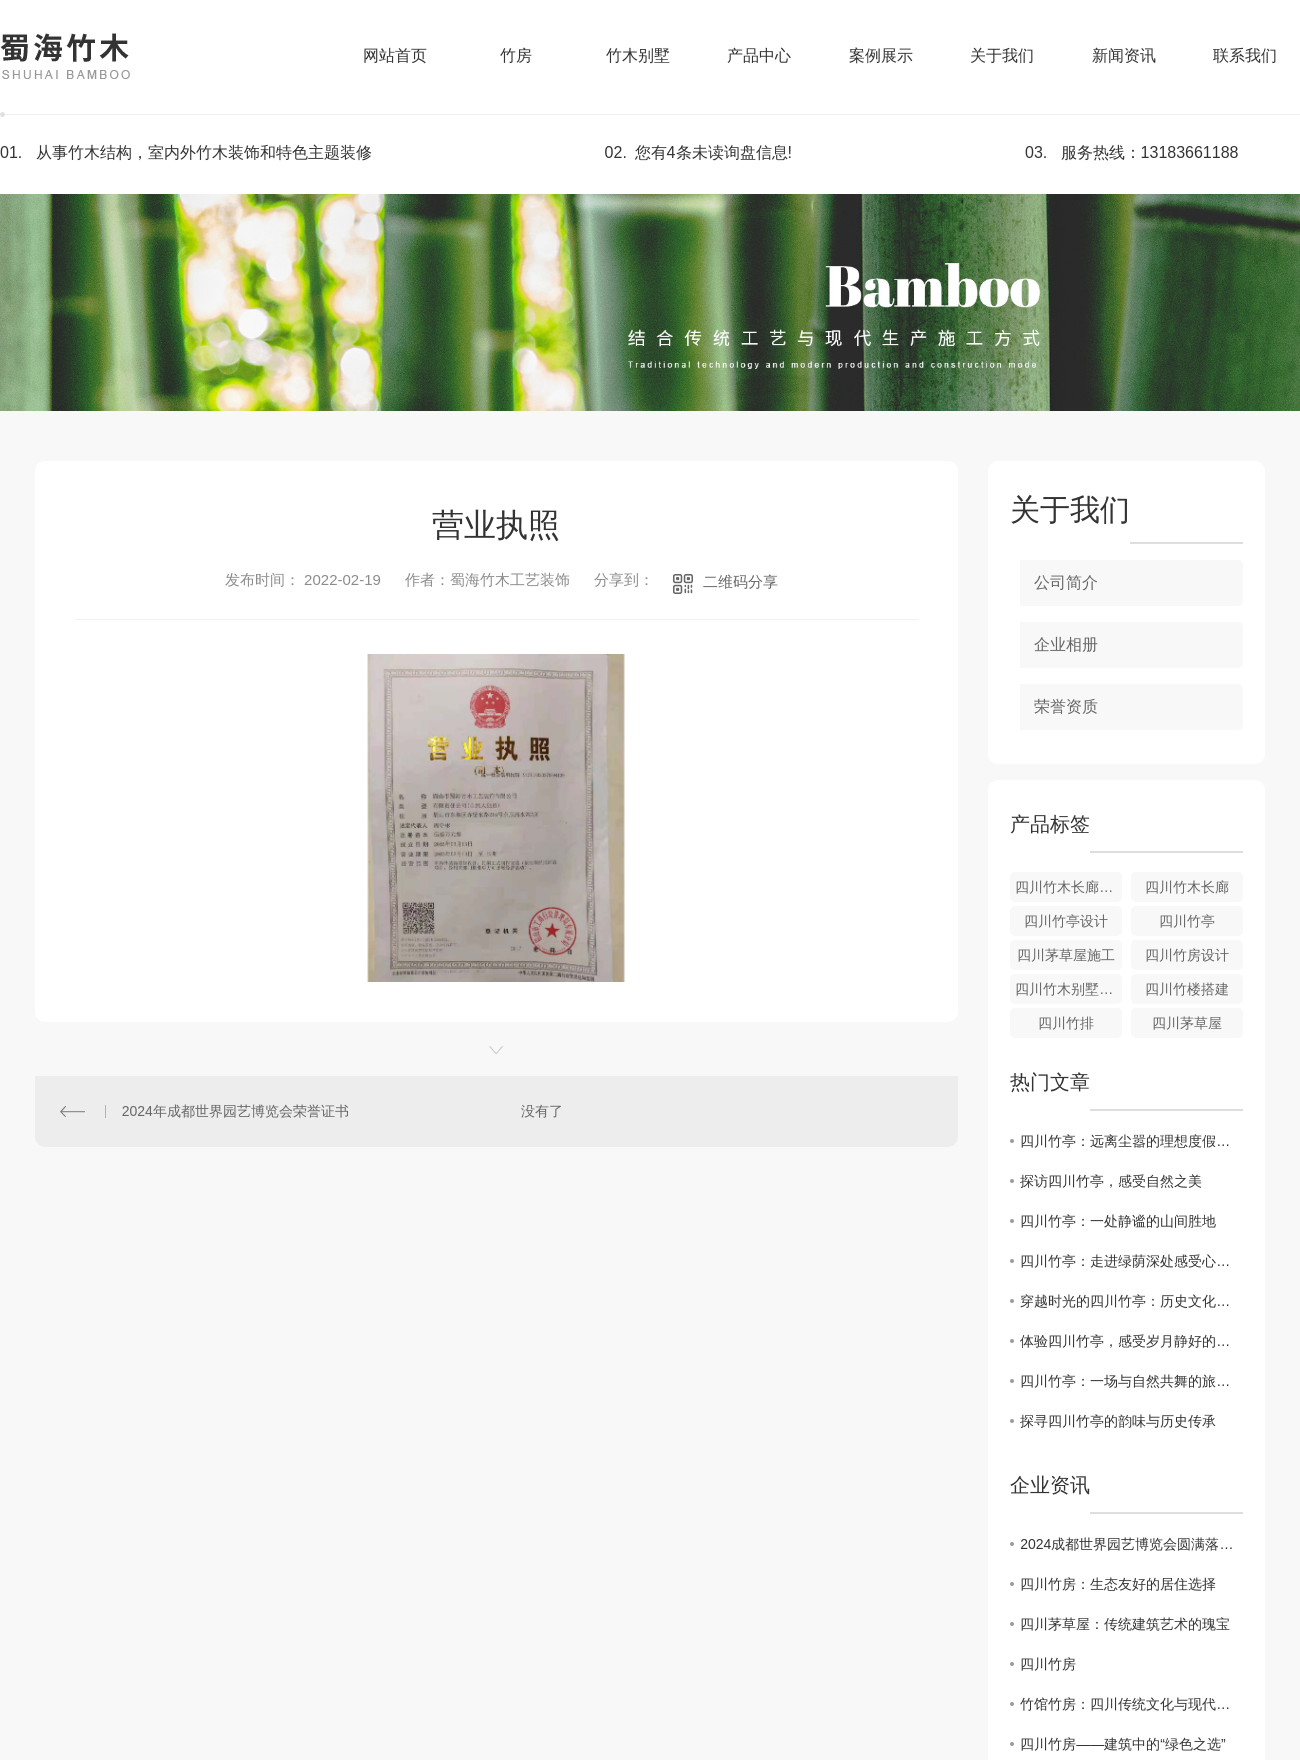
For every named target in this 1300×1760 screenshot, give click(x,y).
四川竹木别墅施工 (1068, 989)
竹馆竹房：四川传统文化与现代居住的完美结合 (1131, 1704)
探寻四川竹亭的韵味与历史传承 (1118, 1421)
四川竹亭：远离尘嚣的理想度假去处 (1131, 1141)
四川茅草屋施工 (1066, 955)
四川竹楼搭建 (1187, 989)
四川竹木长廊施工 (1068, 887)
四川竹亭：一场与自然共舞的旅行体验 (1131, 1381)
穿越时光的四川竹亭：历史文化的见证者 (1131, 1301)
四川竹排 (1066, 1023)
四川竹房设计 (1187, 955)
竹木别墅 (638, 55)
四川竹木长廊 (1187, 887)
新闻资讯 (1124, 55)
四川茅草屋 (1187, 1023)
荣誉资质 (1066, 706)
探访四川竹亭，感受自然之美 (1111, 1181)
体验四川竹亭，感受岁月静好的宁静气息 (1131, 1341)
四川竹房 (1048, 1664)
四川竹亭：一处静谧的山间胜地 (1118, 1221)
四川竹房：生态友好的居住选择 (1118, 1584)
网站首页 (395, 55)
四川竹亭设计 (1066, 921)
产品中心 (759, 55)
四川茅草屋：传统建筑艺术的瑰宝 (1125, 1624)
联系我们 (1245, 55)
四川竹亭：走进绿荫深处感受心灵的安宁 (1131, 1261)
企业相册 (1066, 644)
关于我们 (1002, 55)
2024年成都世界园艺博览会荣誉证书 (235, 1111)
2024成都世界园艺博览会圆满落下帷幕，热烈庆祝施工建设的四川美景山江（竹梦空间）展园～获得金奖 (1131, 1544)
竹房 (516, 55)
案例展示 (881, 55)
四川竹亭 (1187, 921)
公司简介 (1066, 582)
